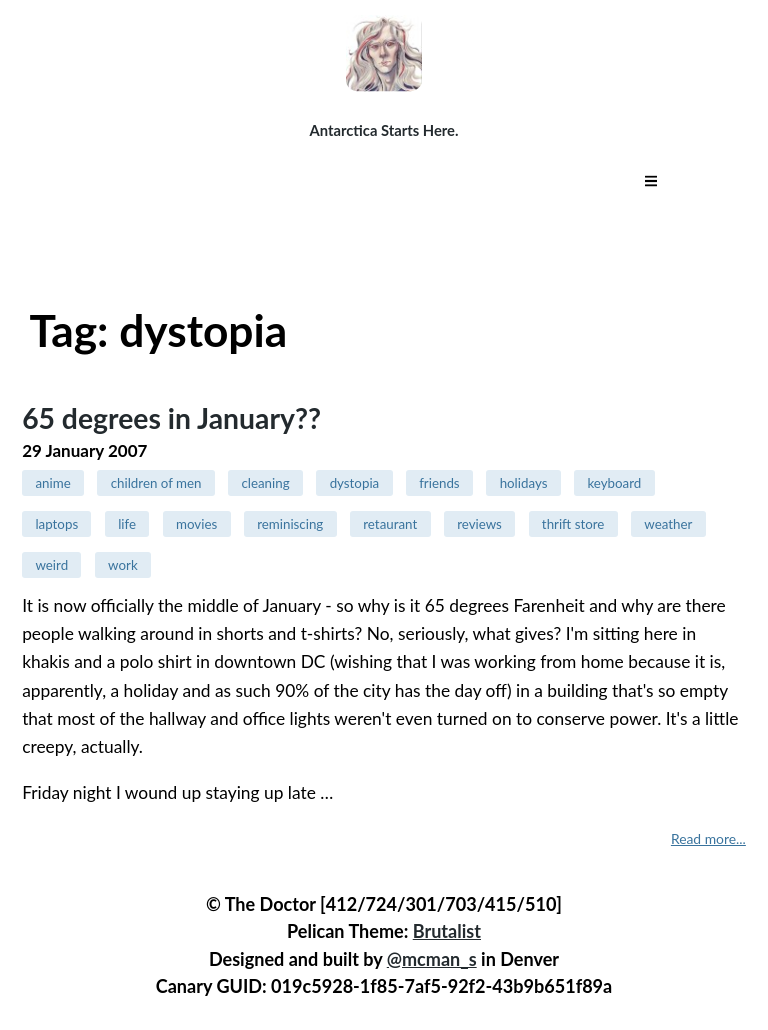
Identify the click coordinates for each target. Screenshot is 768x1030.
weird (51, 565)
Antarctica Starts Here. (384, 130)
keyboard (614, 483)
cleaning (265, 483)
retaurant (390, 524)
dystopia (355, 483)
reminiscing (290, 524)
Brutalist (447, 931)
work (123, 565)
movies (196, 524)
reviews (479, 524)
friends (439, 483)
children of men (156, 483)
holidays (524, 483)
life (127, 524)
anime (52, 483)
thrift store (573, 524)
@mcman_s (432, 959)
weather (668, 524)
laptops (56, 524)
